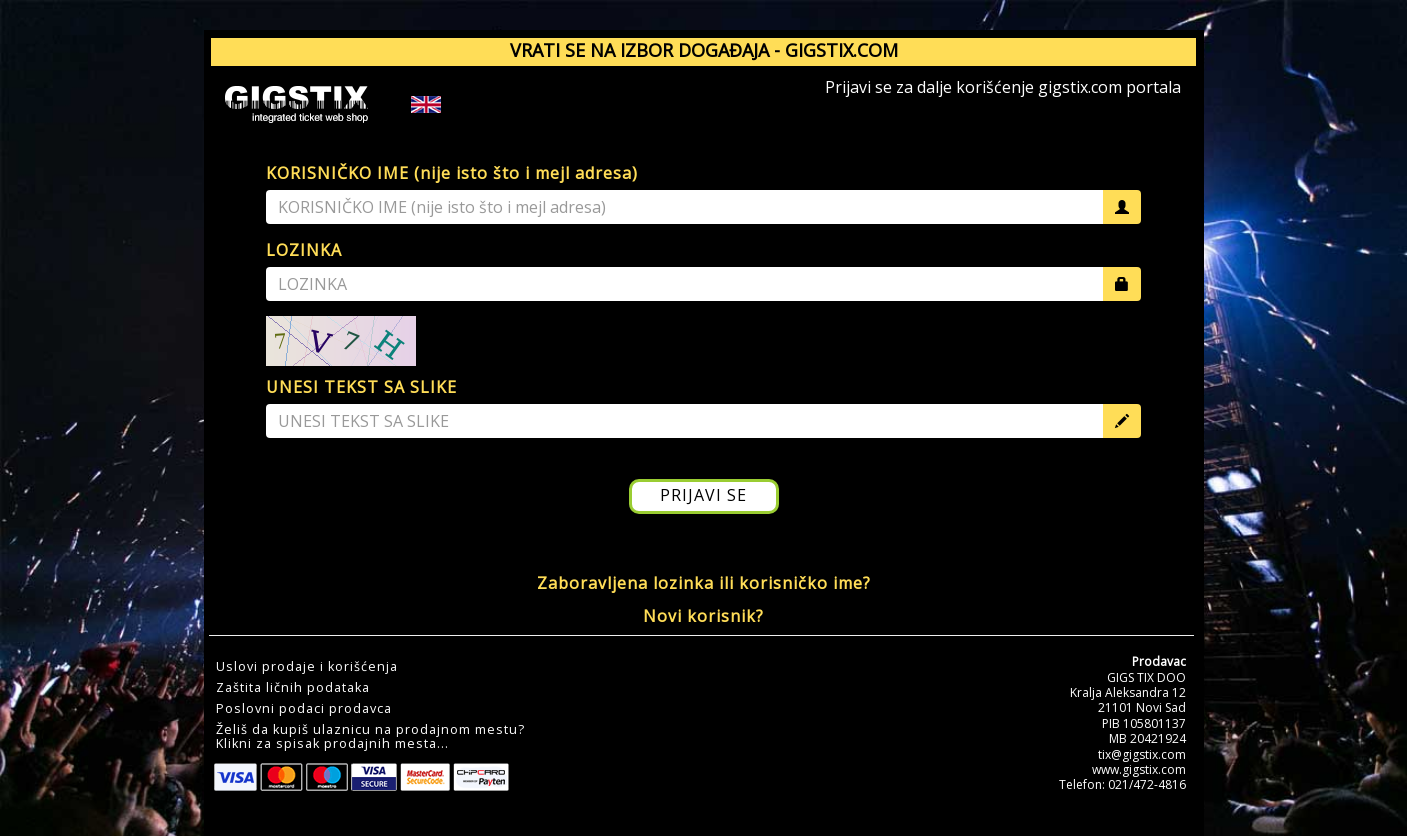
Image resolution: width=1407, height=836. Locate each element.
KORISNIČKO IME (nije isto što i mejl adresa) (452, 173)
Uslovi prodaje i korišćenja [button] (307, 667)
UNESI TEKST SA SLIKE (361, 387)
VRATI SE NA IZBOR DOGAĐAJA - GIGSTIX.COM (704, 50)
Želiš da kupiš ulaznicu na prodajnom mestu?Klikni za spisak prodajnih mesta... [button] (370, 737)
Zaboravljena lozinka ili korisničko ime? (704, 583)
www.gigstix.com (1139, 769)
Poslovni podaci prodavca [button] (304, 709)
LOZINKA (304, 250)
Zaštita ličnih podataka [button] (293, 688)
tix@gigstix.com (1142, 754)
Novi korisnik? (703, 616)
